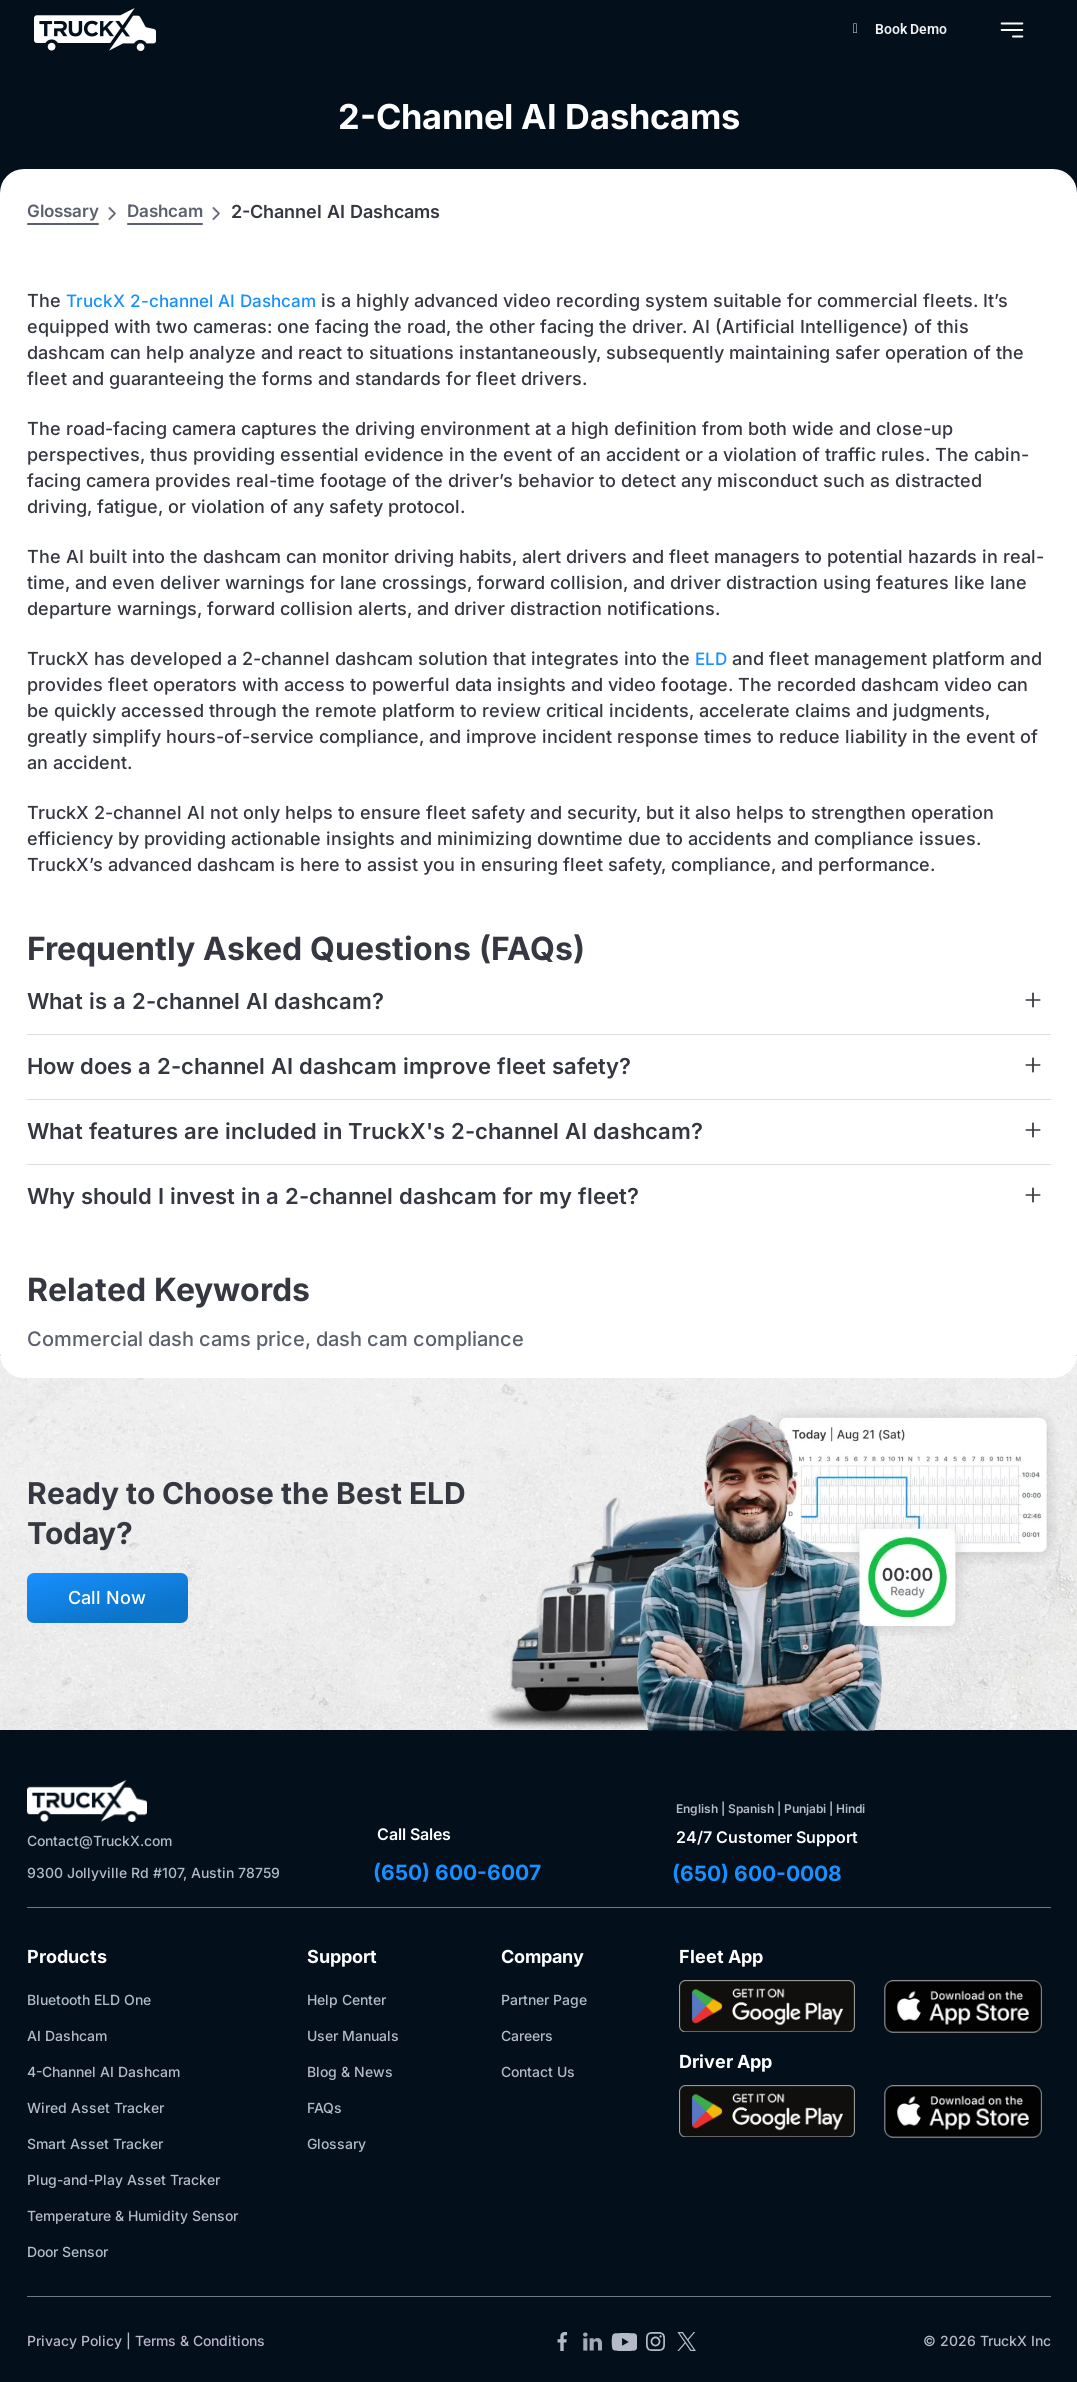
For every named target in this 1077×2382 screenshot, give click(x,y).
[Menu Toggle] (1012, 30)
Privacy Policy (74, 2341)
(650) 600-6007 (460, 1873)
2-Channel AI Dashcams (538, 114)
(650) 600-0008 (760, 1874)
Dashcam (172, 210)
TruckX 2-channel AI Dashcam (197, 300)
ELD (712, 658)
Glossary (65, 210)
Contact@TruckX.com (99, 1840)
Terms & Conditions (200, 2341)
